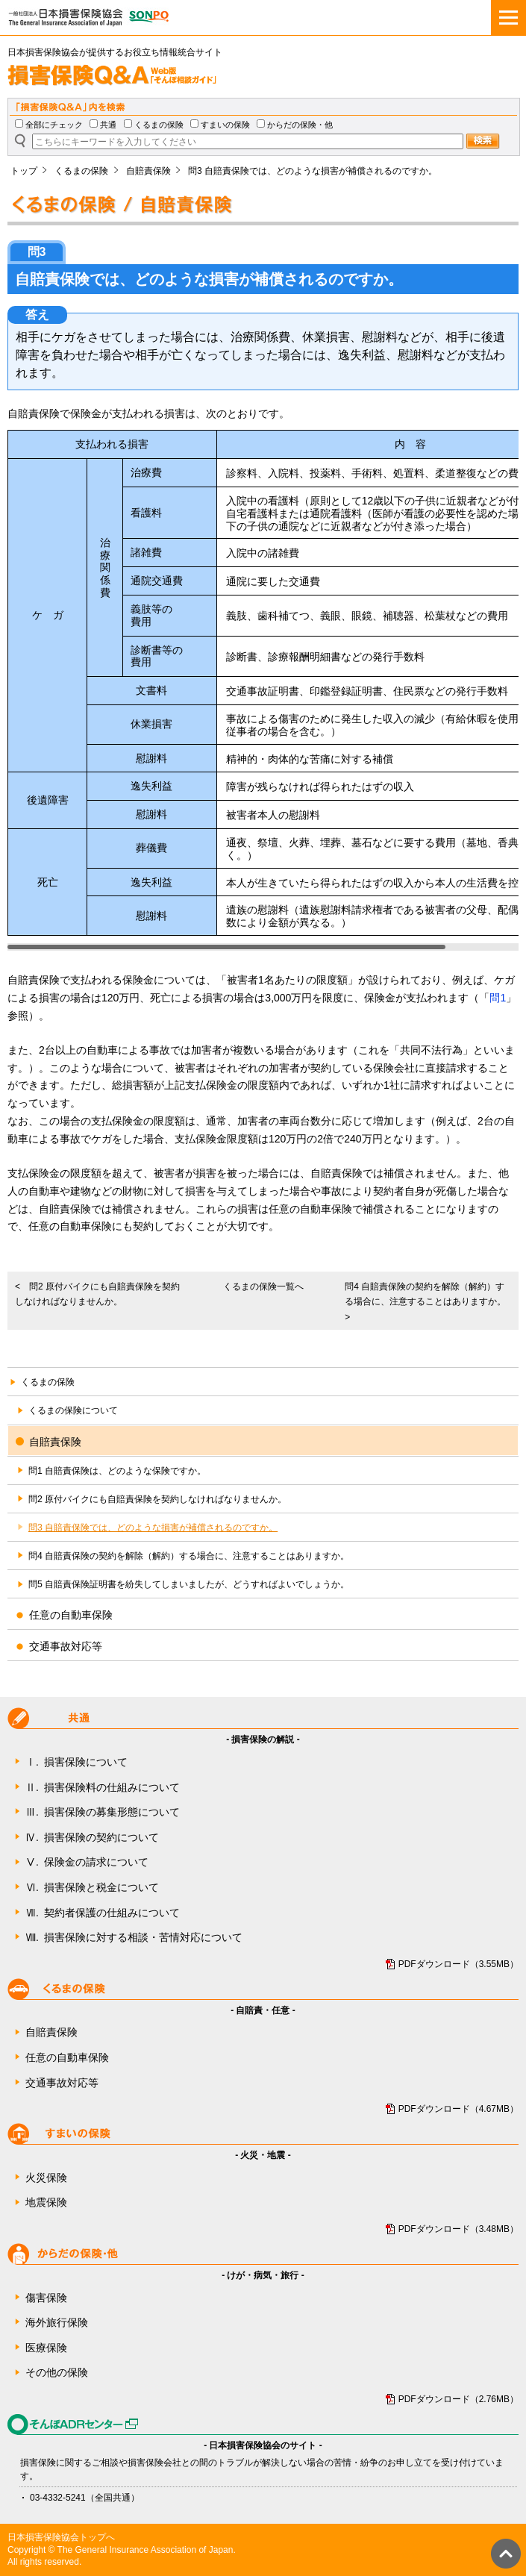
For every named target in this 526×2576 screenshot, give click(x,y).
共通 (108, 124)
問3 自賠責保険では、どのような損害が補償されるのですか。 (153, 1527)
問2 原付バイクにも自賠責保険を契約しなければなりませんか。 (157, 1499)
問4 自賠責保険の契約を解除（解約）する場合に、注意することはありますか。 (188, 1556)
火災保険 (46, 2177)
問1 (497, 998)
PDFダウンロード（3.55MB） (458, 1964)
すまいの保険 (225, 124)
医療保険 (46, 2348)
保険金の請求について (86, 1862)
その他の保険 (56, 2372)
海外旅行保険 (56, 2322)
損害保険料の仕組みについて (102, 1788)
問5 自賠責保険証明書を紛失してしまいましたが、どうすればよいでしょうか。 (188, 1584)
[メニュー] (508, 17)
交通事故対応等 (61, 2083)
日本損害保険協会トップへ (61, 2537)
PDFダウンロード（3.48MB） (458, 2229)
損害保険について (76, 1762)
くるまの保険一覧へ (263, 1286)
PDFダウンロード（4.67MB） (458, 2109)
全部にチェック (54, 124)
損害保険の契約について (92, 1838)
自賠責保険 (148, 171)
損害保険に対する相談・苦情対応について (133, 1938)
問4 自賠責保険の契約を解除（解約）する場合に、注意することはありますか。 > (430, 1301)
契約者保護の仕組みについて (102, 1913)
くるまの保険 (159, 124)
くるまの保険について (73, 1410)
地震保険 (46, 2202)
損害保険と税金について (92, 1888)
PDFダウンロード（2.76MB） (458, 2399)
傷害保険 (46, 2298)
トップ (23, 171)
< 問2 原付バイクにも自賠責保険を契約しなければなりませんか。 (97, 1294)
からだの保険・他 (300, 124)
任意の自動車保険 (67, 2057)
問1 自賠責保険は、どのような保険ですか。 (117, 1471)
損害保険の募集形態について (102, 1812)
